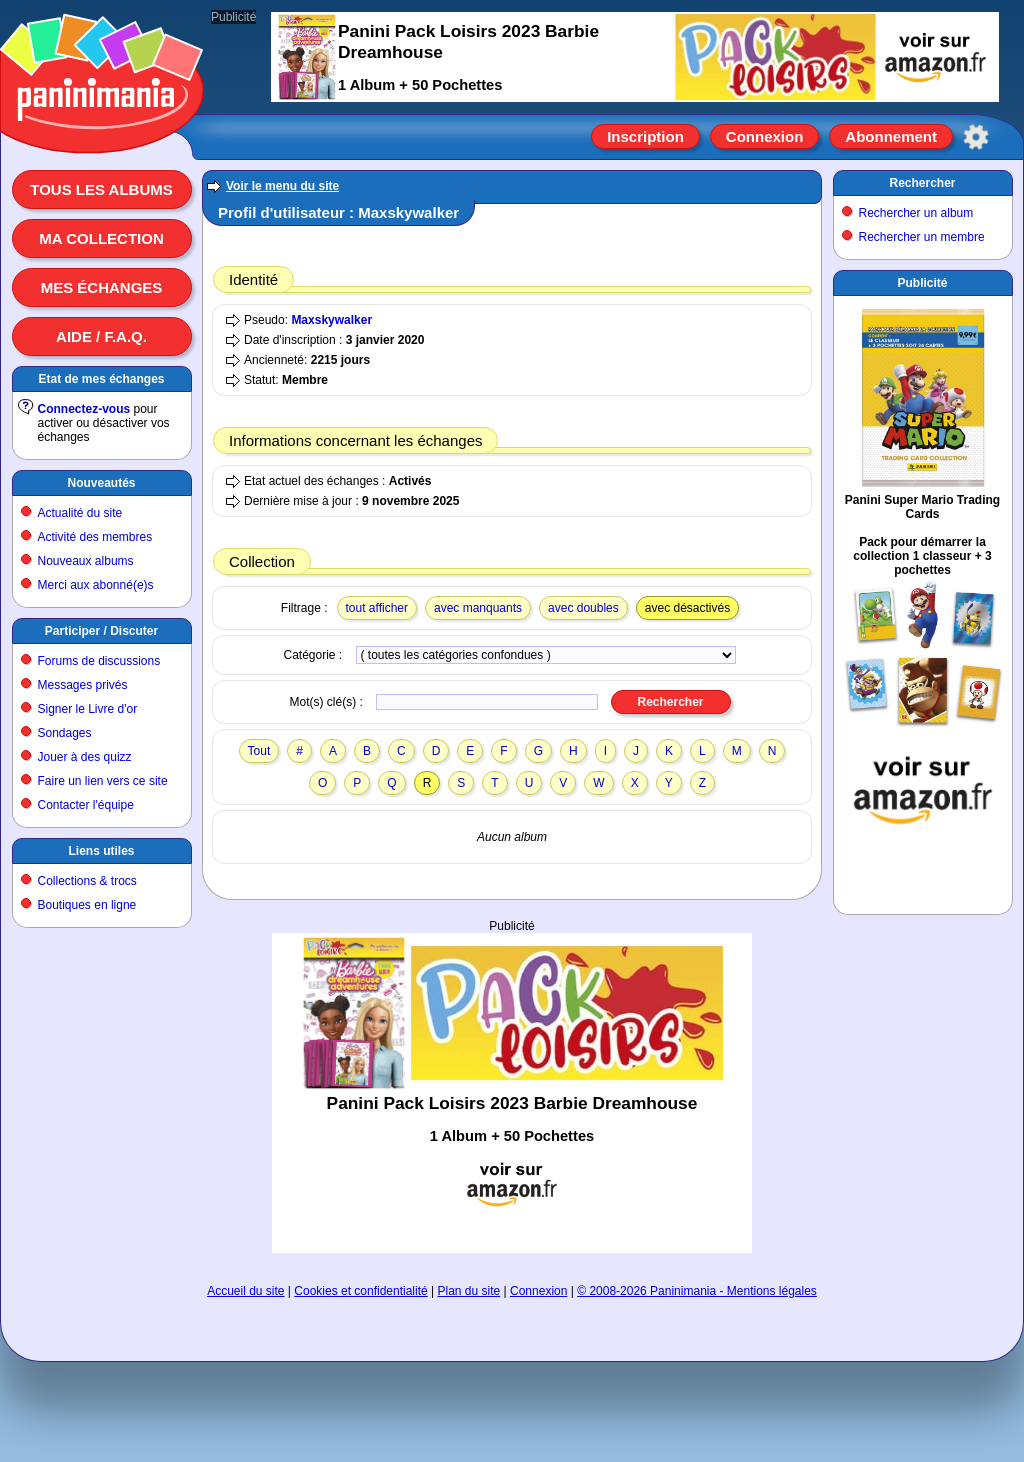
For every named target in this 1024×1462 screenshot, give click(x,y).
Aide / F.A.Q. (101, 336)
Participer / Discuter (101, 631)
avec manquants (478, 608)
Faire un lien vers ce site (103, 781)
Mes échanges (102, 287)
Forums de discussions (99, 661)
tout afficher (377, 608)
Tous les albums (101, 189)
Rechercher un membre (922, 237)
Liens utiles (101, 851)
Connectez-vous (84, 409)
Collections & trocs (87, 881)
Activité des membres (95, 537)
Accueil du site (245, 1291)
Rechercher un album (916, 213)
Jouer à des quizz (85, 757)
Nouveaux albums (86, 561)
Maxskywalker (331, 320)
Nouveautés (101, 483)
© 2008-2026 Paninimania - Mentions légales (697, 1291)
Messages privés (83, 685)
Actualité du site (80, 513)
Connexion (765, 136)
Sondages (65, 733)
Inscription (645, 136)
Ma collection (101, 238)
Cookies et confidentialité (360, 1291)
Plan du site (469, 1291)
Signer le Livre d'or (88, 709)
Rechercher (922, 183)
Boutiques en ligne (87, 905)
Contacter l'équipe (86, 805)
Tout (259, 751)
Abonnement (891, 136)
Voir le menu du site (282, 186)
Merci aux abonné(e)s (96, 585)
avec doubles (583, 608)
